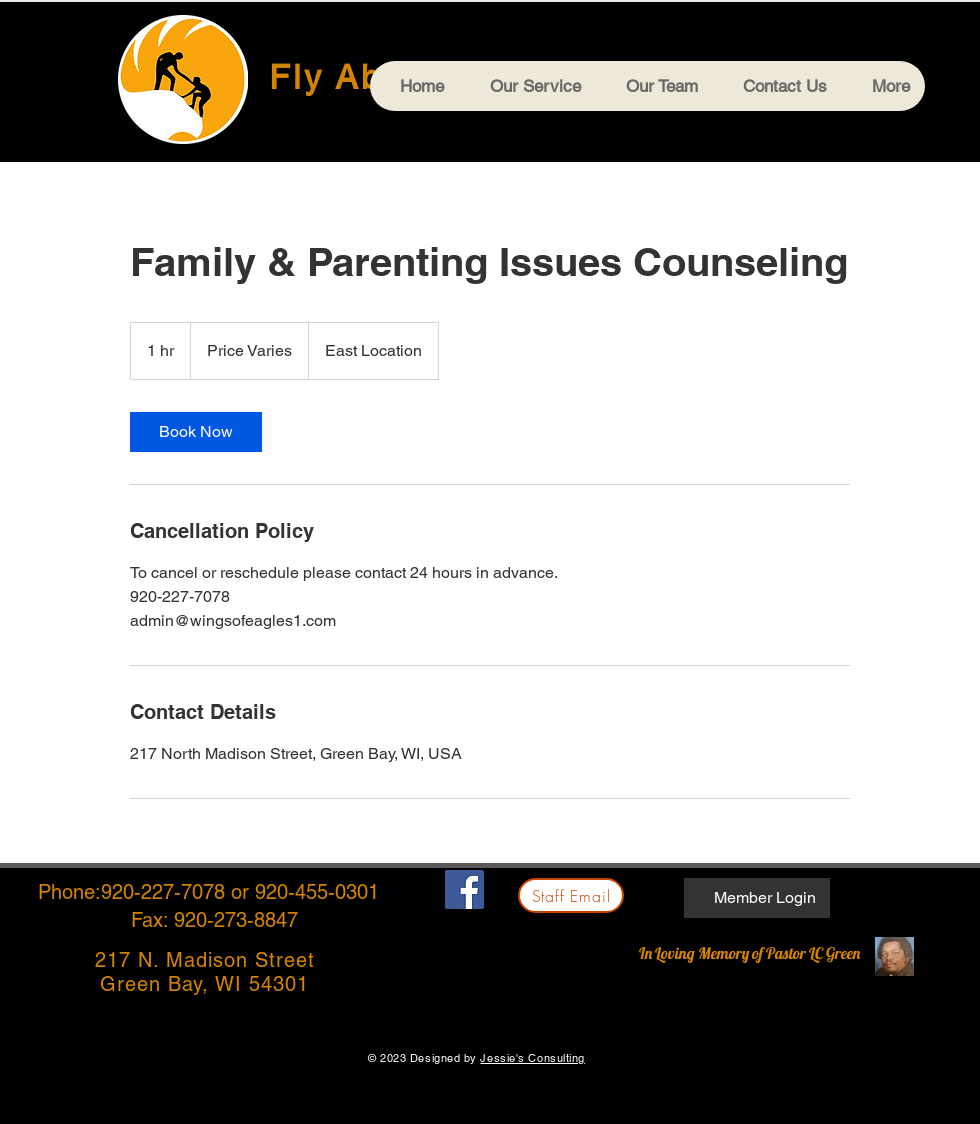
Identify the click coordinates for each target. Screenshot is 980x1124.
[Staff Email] (571, 895)
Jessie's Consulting (532, 1058)
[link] (196, 432)
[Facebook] (464, 889)
